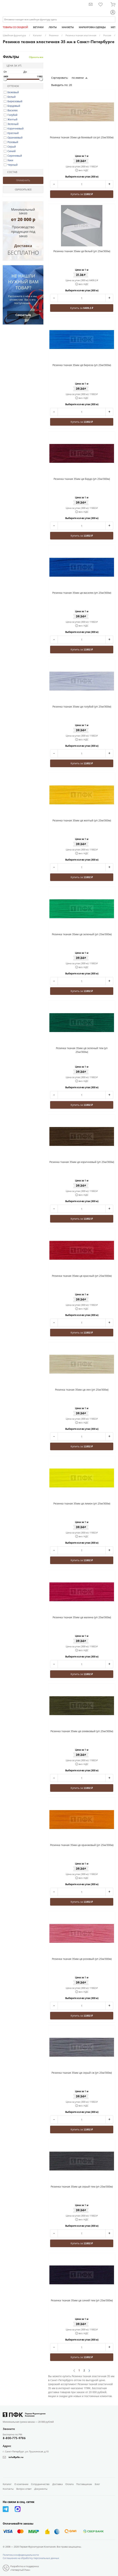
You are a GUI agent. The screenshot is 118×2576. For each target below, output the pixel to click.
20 (71, 85)
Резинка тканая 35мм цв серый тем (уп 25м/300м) (82, 2186)
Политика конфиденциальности (21, 2554)
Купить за (82, 194)
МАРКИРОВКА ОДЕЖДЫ (92, 27)
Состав (10, 172)
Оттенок (11, 86)
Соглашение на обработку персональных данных (31, 2558)
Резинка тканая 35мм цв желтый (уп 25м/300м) (81, 820)
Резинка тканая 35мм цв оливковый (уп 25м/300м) (81, 1731)
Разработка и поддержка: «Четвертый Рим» (24, 2568)
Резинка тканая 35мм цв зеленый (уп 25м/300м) (82, 934)
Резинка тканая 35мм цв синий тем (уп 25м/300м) (82, 2300)
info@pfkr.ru (16, 2457)
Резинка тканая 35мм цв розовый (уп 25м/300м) (82, 1959)
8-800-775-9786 (14, 2438)
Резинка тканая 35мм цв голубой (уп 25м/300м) (81, 706)
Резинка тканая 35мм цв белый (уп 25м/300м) (81, 251)
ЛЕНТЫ (53, 27)
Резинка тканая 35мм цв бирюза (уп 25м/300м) (81, 365)
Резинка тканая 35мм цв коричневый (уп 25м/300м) (81, 1162)
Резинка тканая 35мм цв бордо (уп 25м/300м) (82, 479)
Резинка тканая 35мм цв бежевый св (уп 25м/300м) (81, 137)
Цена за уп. (13, 65)
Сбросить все (36, 57)
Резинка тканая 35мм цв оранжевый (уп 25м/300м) (81, 1845)
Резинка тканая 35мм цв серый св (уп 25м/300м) (82, 2072)
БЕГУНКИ (38, 27)
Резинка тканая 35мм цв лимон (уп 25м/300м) (81, 1503)
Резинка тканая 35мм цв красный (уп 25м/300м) (82, 1275)
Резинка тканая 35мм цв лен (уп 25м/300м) (81, 1389)
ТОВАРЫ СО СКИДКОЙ (15, 27)
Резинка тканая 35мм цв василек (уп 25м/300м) (81, 592)
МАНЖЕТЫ (68, 27)
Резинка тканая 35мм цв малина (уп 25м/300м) (82, 1617)
